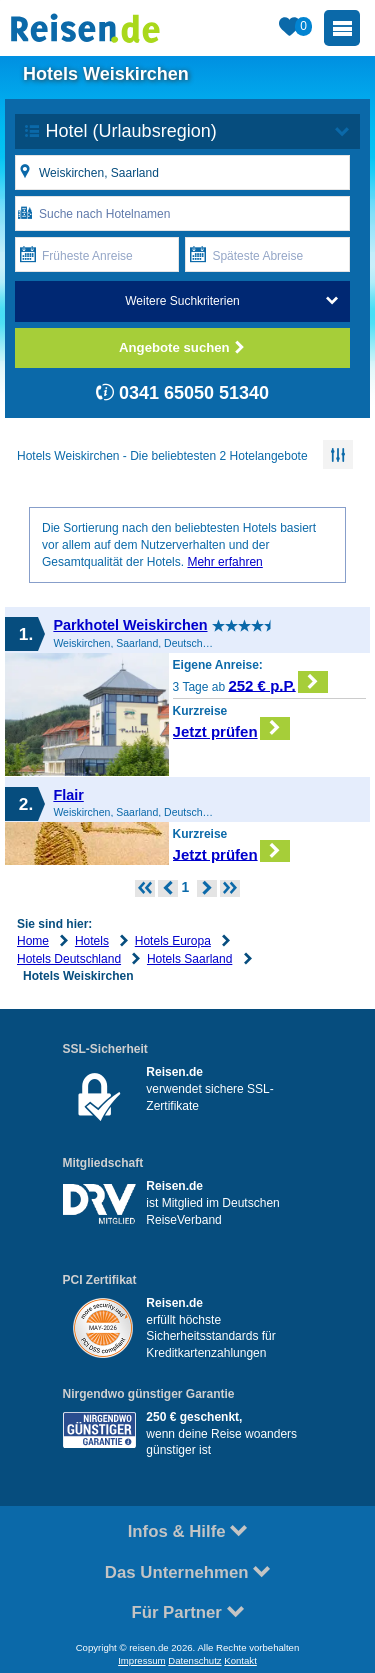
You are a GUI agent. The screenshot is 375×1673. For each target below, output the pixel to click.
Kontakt (240, 1660)
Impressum (141, 1660)
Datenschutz (194, 1660)
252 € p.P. (278, 682)
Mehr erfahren (224, 562)
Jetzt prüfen (231, 728)
